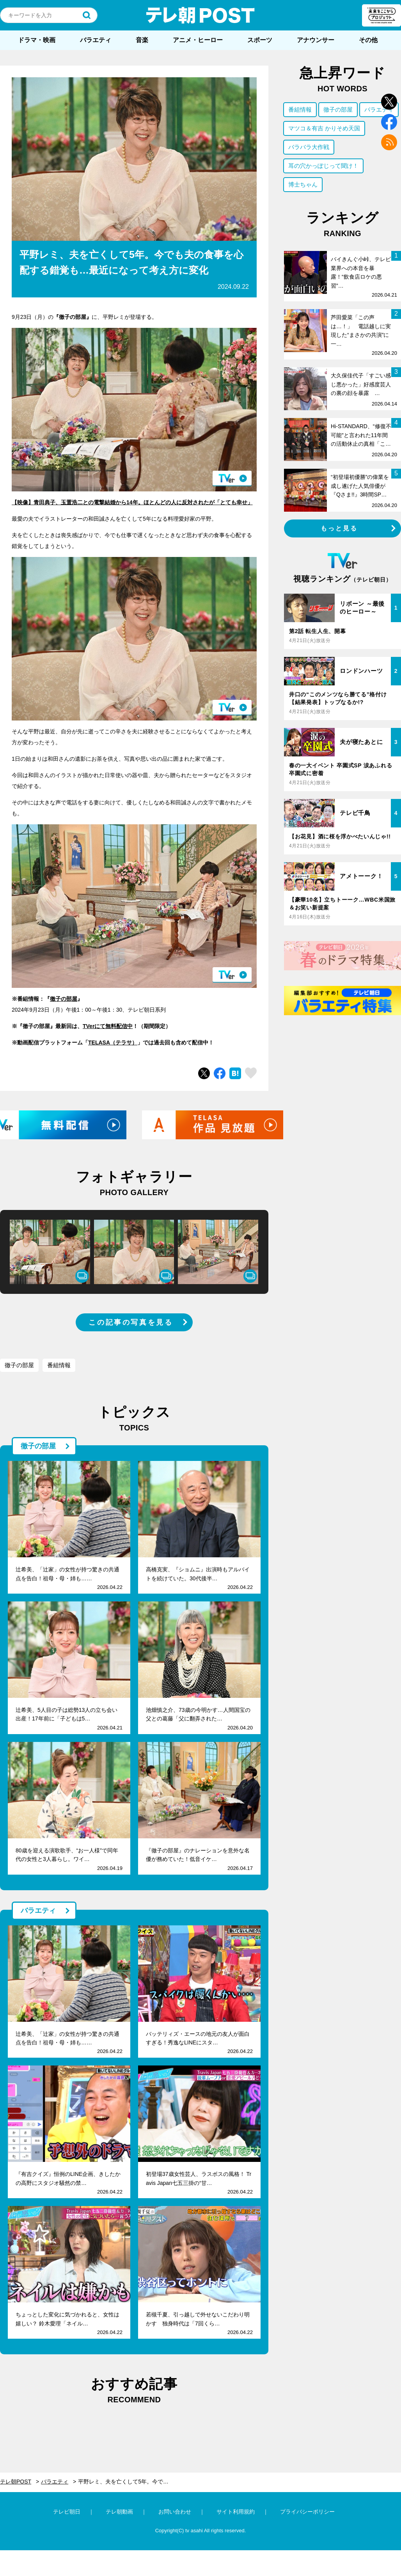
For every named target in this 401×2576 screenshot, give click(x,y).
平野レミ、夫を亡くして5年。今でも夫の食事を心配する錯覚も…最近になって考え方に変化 (128, 2481)
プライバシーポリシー (307, 2511)
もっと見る (339, 528)
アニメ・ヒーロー (198, 40)
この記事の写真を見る (131, 1322)
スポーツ (259, 40)
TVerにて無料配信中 (108, 1026)
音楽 (142, 40)
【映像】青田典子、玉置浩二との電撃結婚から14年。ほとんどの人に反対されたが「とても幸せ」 (132, 502)
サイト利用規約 (235, 2511)
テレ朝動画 (119, 2511)
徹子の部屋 (63, 999)
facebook (389, 122)
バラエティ (95, 40)
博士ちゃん (303, 184)
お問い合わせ (174, 2511)
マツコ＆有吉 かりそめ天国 (324, 128)
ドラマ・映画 (36, 40)
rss (389, 142)
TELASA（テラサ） (112, 1042)
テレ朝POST (200, 15)
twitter (389, 102)
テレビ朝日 (66, 2511)
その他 (368, 40)
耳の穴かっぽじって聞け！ (323, 165)
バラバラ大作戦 (308, 147)
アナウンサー (315, 40)
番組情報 (59, 1365)
